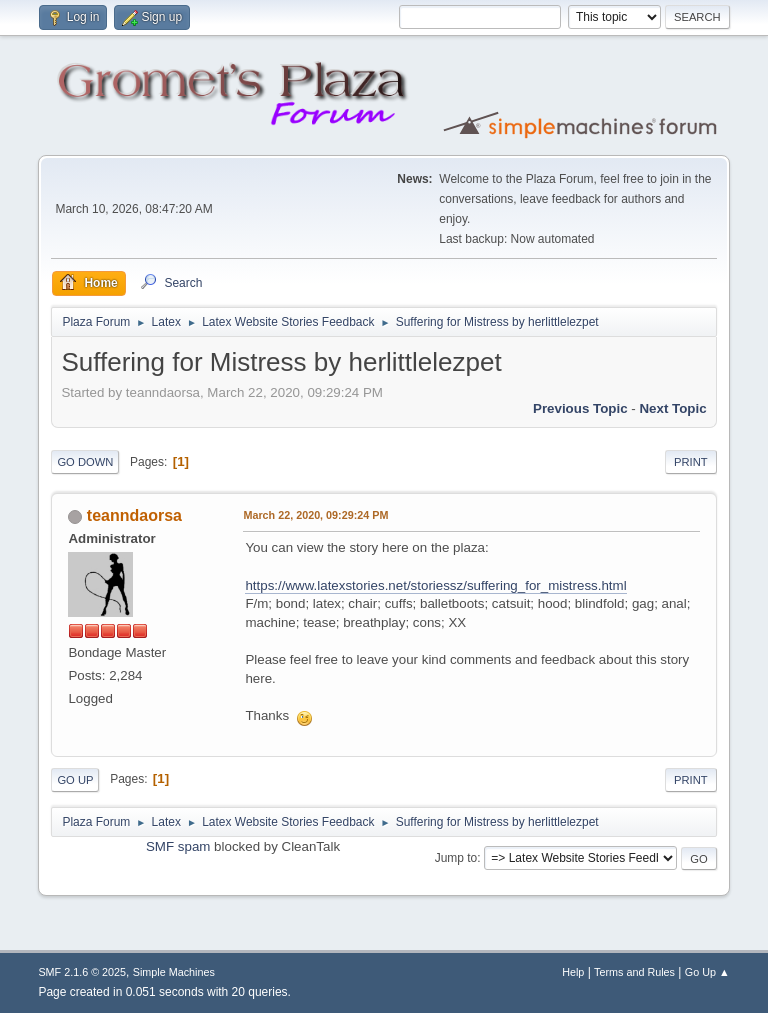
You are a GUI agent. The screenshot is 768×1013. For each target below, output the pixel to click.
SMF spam (178, 846)
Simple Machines (174, 972)
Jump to (456, 858)
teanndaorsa (134, 515)
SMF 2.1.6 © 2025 (82, 972)
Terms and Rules (634, 972)
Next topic (672, 408)
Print (691, 462)
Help (573, 972)
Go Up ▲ (707, 972)
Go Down (85, 462)
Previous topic (580, 408)
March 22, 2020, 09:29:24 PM (315, 515)
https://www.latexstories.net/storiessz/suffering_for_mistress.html (435, 585)
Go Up (75, 780)
